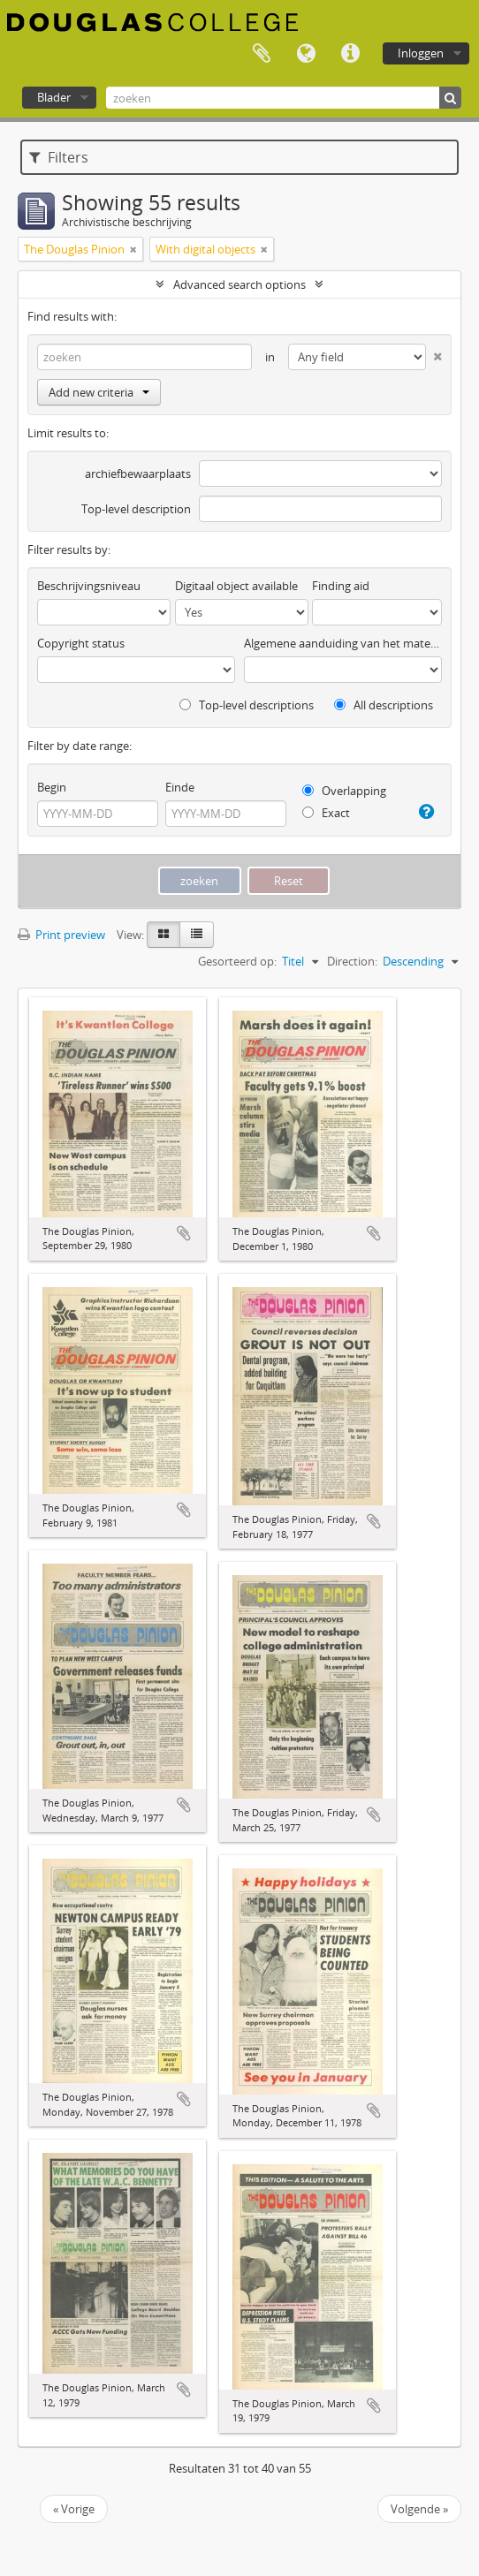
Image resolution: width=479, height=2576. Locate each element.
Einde (179, 787)
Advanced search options (239, 284)
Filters (58, 157)
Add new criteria (99, 392)
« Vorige (74, 2509)
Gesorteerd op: (237, 961)
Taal (306, 54)
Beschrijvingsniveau (89, 586)
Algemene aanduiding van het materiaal (343, 643)
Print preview (61, 935)
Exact (326, 813)
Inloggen (421, 53)
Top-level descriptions (246, 705)
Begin (51, 787)
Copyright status (81, 643)
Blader (54, 97)
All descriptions (383, 705)
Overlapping (344, 791)
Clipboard (262, 54)
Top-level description (136, 509)
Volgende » (419, 2509)
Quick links (350, 54)
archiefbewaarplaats (138, 473)
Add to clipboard (184, 1233)
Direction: (352, 961)
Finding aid (340, 586)
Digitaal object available (236, 586)
